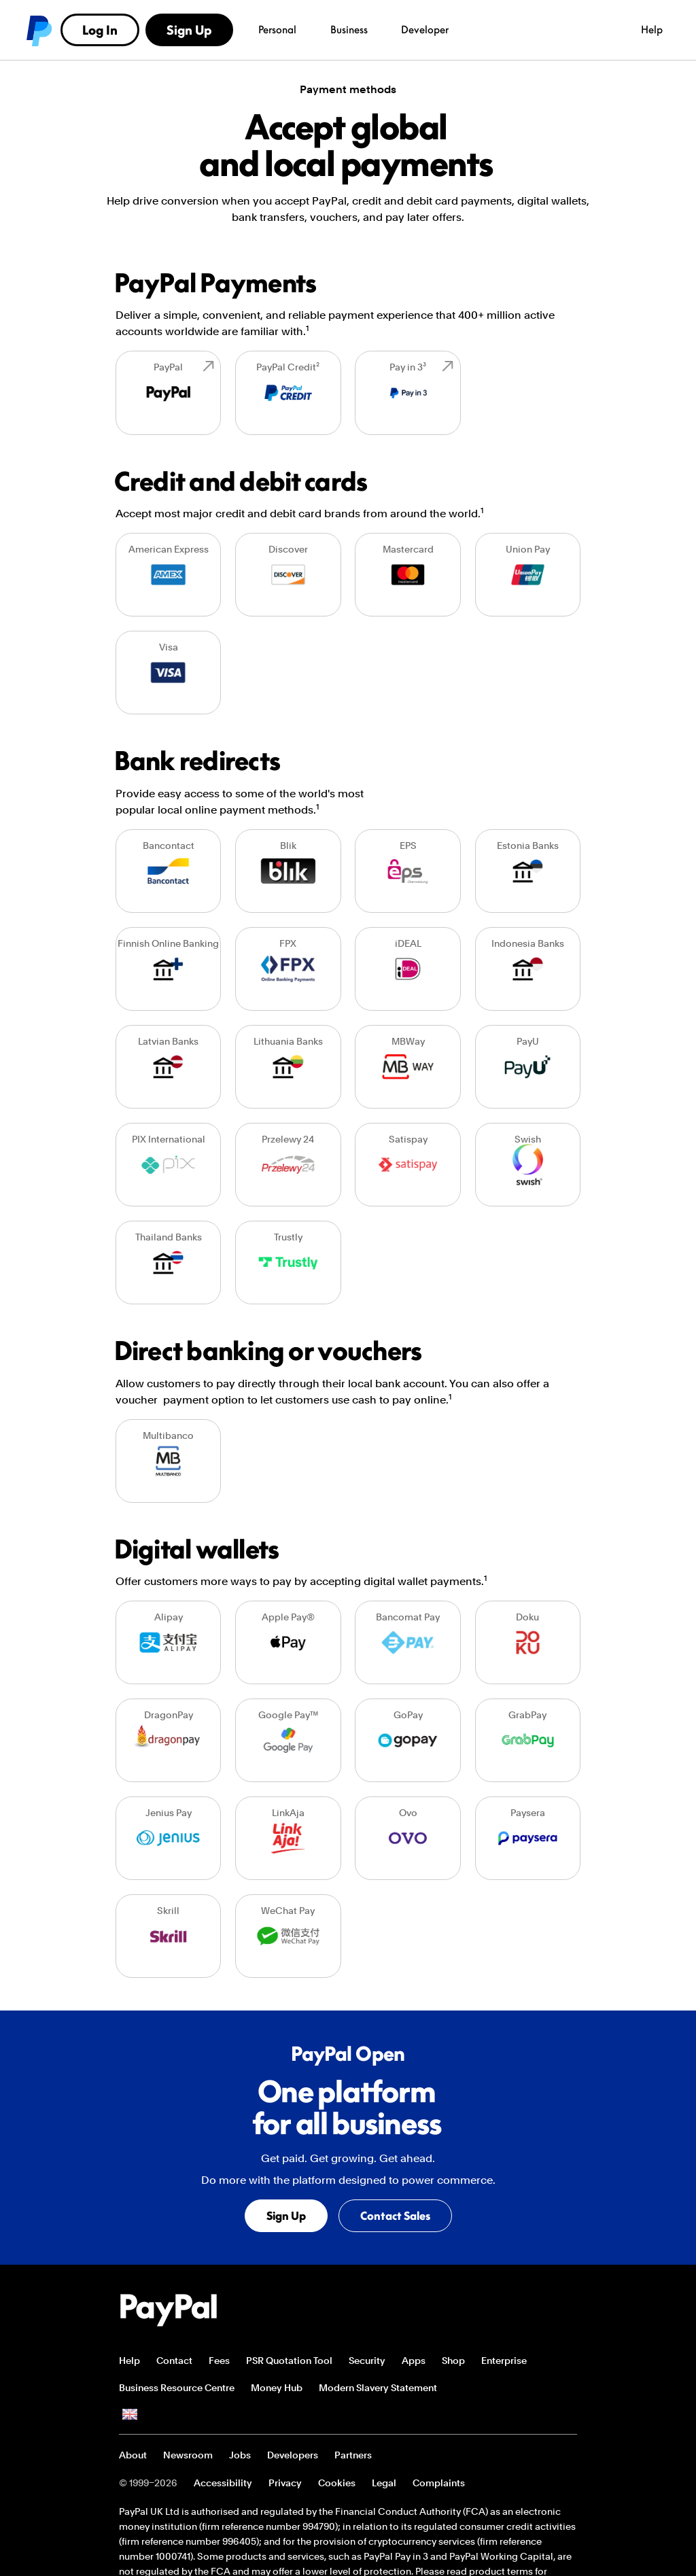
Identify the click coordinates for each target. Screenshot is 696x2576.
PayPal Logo (168, 2310)
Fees (219, 2360)
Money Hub (276, 2387)
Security (367, 2360)
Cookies (336, 2482)
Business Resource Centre (176, 2387)
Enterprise (504, 2360)
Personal (106, 29)
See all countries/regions (130, 2414)
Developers (292, 2455)
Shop (453, 2360)
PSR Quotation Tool (289, 2360)
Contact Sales (397, 2218)
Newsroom (188, 2455)
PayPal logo (38, 30)
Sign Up (287, 2218)
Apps (413, 2360)
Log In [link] (541, 29)
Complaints (439, 2482)
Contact (174, 2360)
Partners (353, 2455)
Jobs (240, 2455)
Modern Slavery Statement (378, 2387)
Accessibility (223, 2482)
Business (178, 29)
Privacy (285, 2482)
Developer (245, 29)
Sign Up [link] (630, 29)
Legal (384, 2482)
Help (472, 29)
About (133, 2455)
